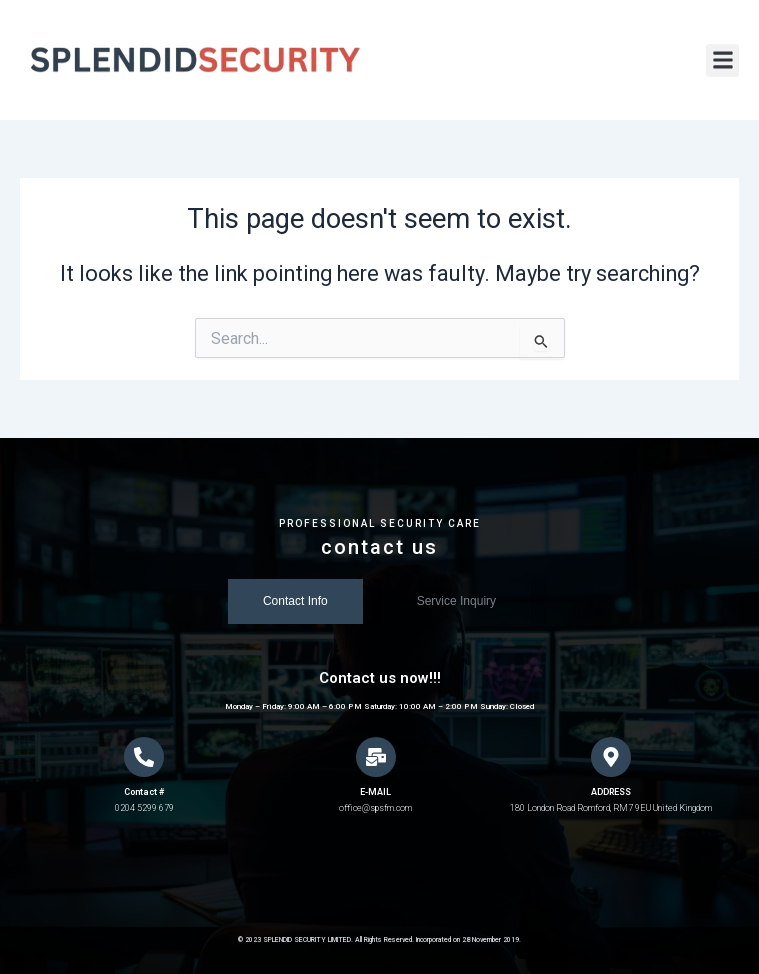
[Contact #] (144, 757)
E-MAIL (375, 792)
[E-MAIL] (376, 757)
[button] (722, 60)
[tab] (295, 601)
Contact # (144, 792)
